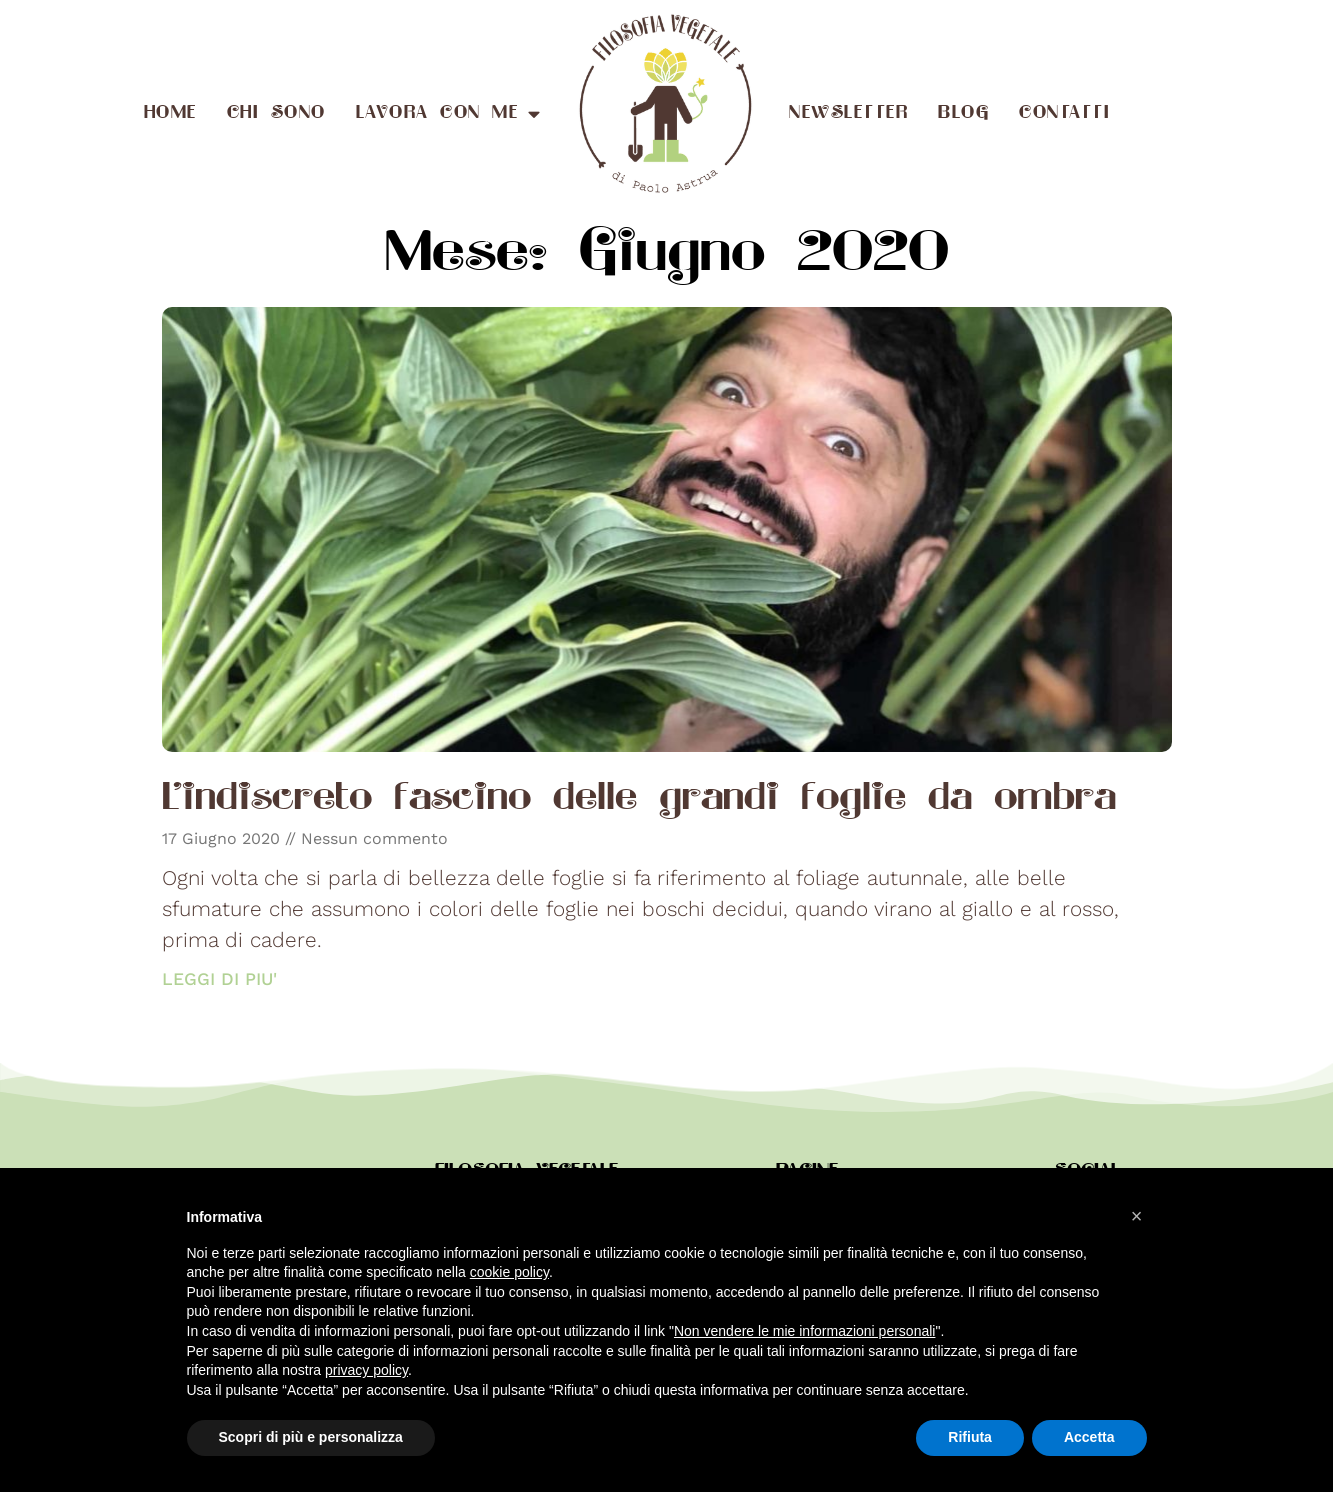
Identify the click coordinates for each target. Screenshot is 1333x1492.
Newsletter (848, 114)
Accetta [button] (1089, 1437)
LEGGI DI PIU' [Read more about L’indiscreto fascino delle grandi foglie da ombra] (219, 979)
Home (170, 114)
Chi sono (276, 114)
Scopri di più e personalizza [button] (311, 1437)
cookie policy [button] (509, 1272)
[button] (1137, 1216)
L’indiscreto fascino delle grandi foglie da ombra (639, 800)
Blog (963, 114)
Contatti (1064, 114)
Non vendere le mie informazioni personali (804, 1331)
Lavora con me (449, 113)
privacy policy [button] (366, 1370)
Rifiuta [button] (970, 1437)
